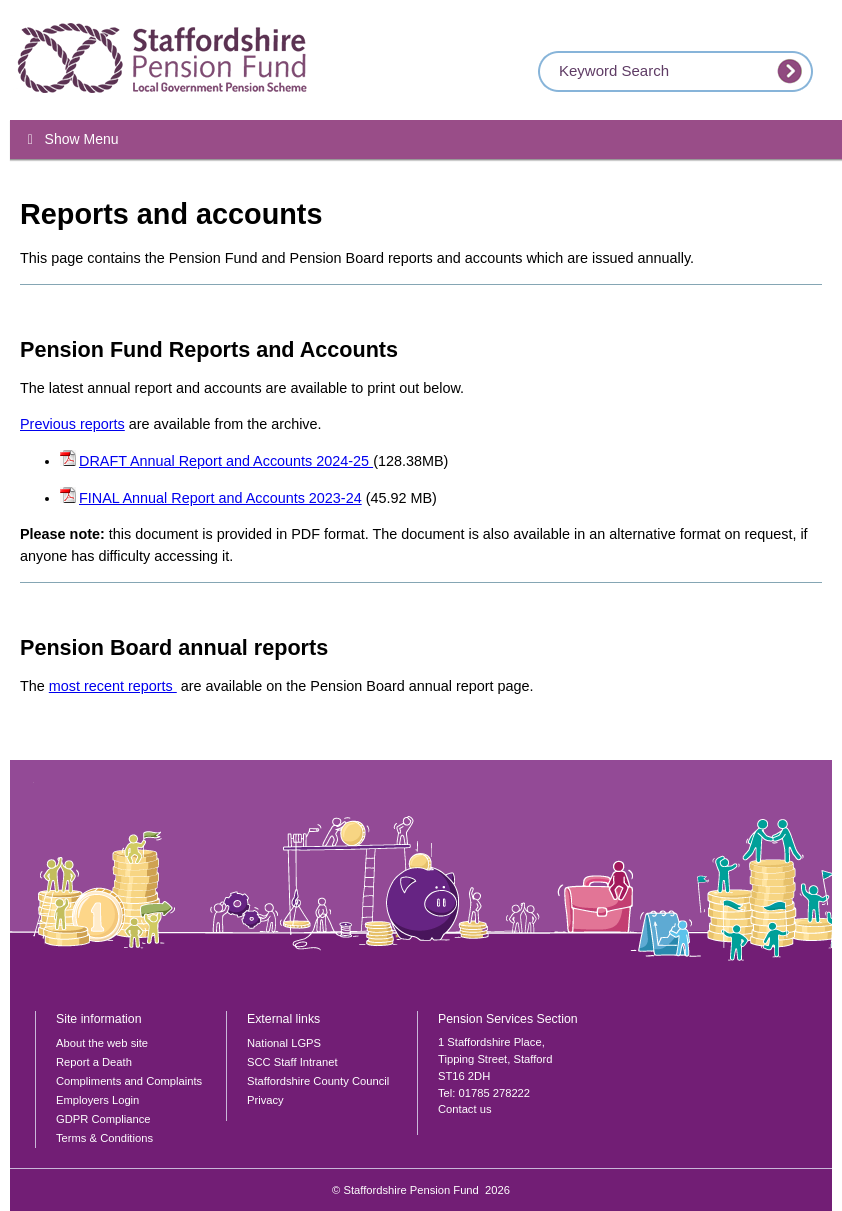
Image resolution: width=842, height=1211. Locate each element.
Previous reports (72, 424)
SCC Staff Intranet (292, 1062)
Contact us (464, 1109)
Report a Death (94, 1062)
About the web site (102, 1043)
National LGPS (284, 1043)
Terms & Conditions (104, 1138)
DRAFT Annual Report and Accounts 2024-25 (226, 461)
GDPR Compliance (103, 1119)
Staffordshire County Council (318, 1081)
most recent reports (113, 686)
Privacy (265, 1100)
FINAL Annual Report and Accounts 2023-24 (220, 498)
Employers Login (97, 1100)
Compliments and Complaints (129, 1081)
